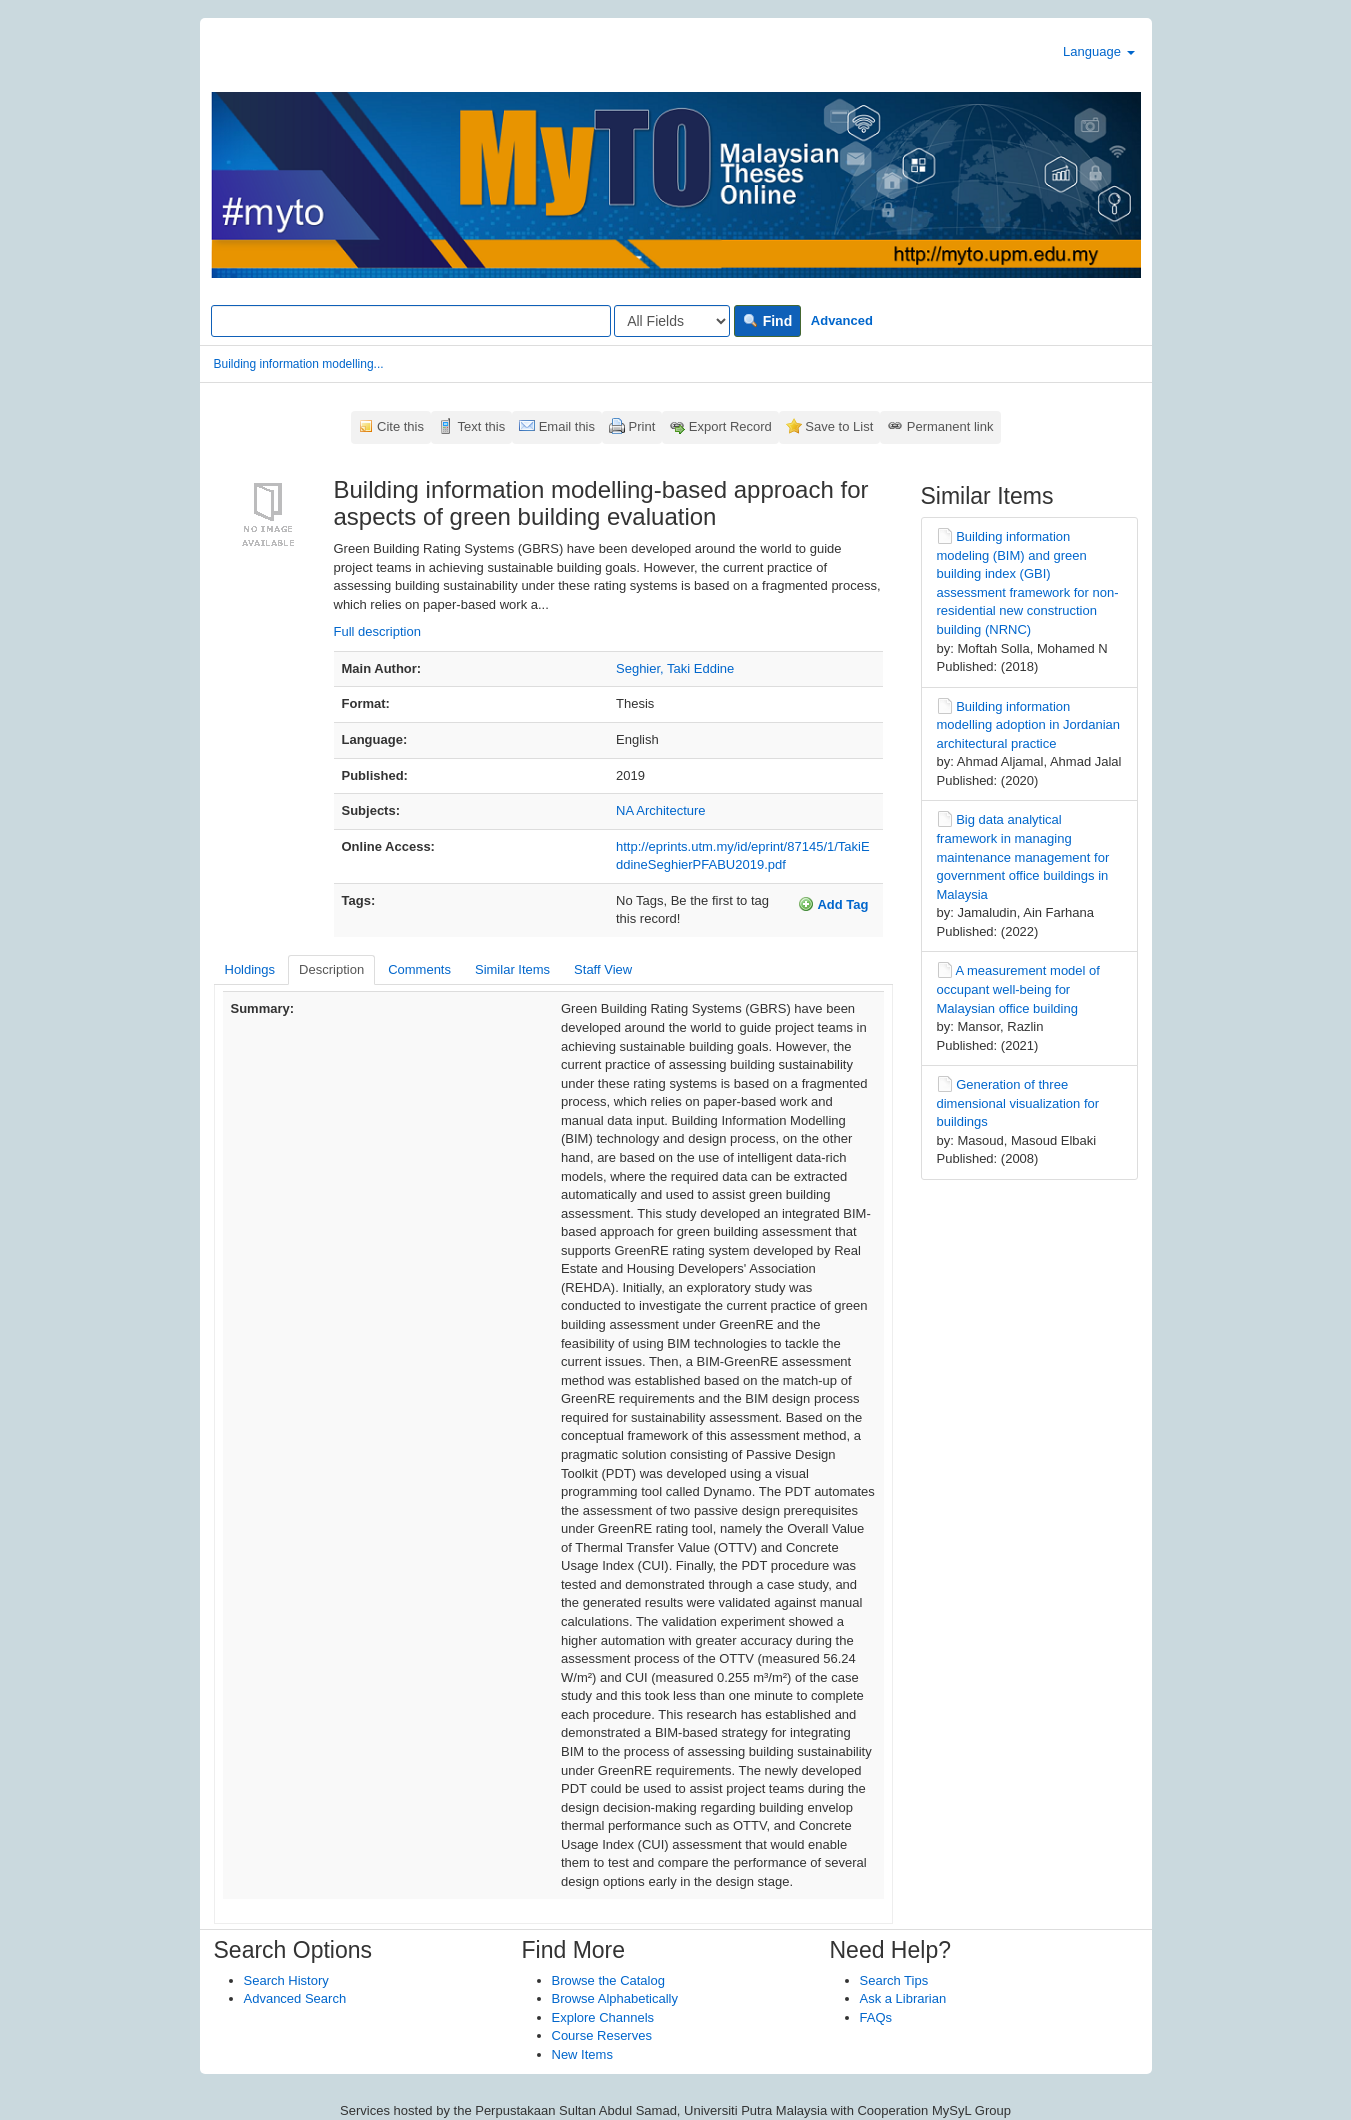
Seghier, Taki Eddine (675, 668)
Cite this (400, 426)
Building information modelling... (299, 364)
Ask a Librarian (903, 1998)
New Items (582, 2054)
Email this (567, 426)
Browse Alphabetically (615, 1998)
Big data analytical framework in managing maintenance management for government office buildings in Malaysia (1023, 856)
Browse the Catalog (608, 1980)
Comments (419, 969)
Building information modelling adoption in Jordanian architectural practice (1029, 725)
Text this (481, 426)
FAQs (876, 2017)
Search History (286, 1980)
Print (642, 426)
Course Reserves (602, 2035)
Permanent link (950, 426)
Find (767, 321)
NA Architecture (661, 810)
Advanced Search (295, 1998)
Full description (377, 631)
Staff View (603, 969)
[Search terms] (411, 321)
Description (331, 969)
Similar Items (512, 969)
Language (1098, 51)
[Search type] (672, 321)
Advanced (842, 320)
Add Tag (833, 904)
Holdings (250, 969)
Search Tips (894, 1980)
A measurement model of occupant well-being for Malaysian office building (1018, 989)
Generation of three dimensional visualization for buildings (1018, 1103)
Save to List (839, 426)
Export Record (730, 426)
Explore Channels (603, 2017)
